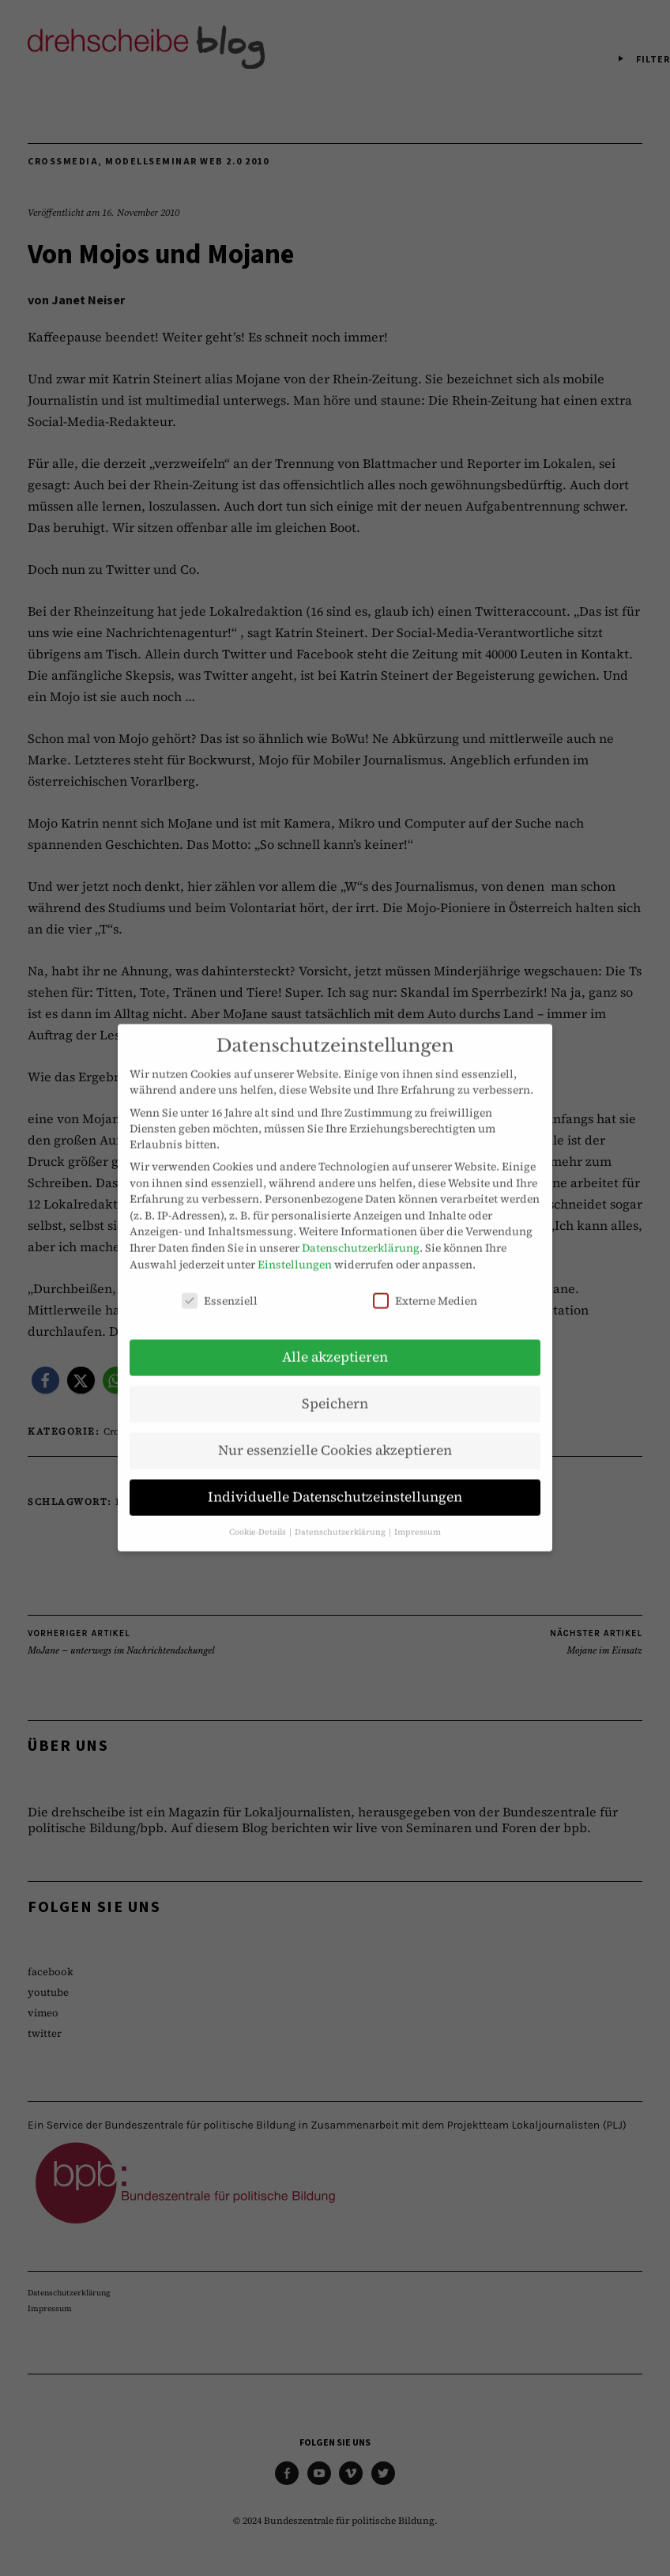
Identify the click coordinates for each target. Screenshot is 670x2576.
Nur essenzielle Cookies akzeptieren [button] (335, 1435)
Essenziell (220, 1286)
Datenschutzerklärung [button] (341, 1516)
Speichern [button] (335, 1388)
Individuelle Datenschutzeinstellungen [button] (335, 1482)
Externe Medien (425, 1286)
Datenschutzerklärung (361, 1233)
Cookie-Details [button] (258, 1516)
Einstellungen (295, 1249)
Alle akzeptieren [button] (335, 1342)
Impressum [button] (417, 1516)
